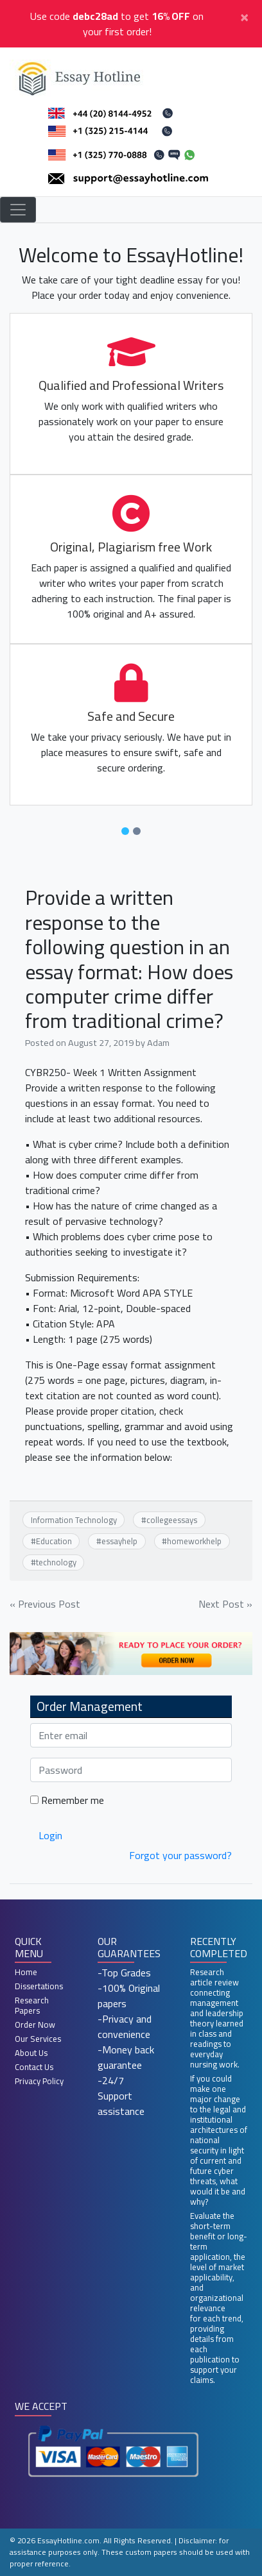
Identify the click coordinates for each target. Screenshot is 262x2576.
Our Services (38, 2038)
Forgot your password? (180, 1855)
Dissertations (39, 1986)
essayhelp (119, 1541)
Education (54, 1541)
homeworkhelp (194, 1541)
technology (56, 1562)
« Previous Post (45, 1604)
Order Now (35, 2024)
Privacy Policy (39, 2081)
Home (26, 1972)
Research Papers (32, 2005)
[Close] (244, 16)
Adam (158, 1042)
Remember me (67, 1800)
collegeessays (171, 1520)
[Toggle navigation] (18, 210)
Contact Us (34, 2067)
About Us (31, 2052)
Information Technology (74, 1520)
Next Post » (225, 1604)
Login (50, 1835)
